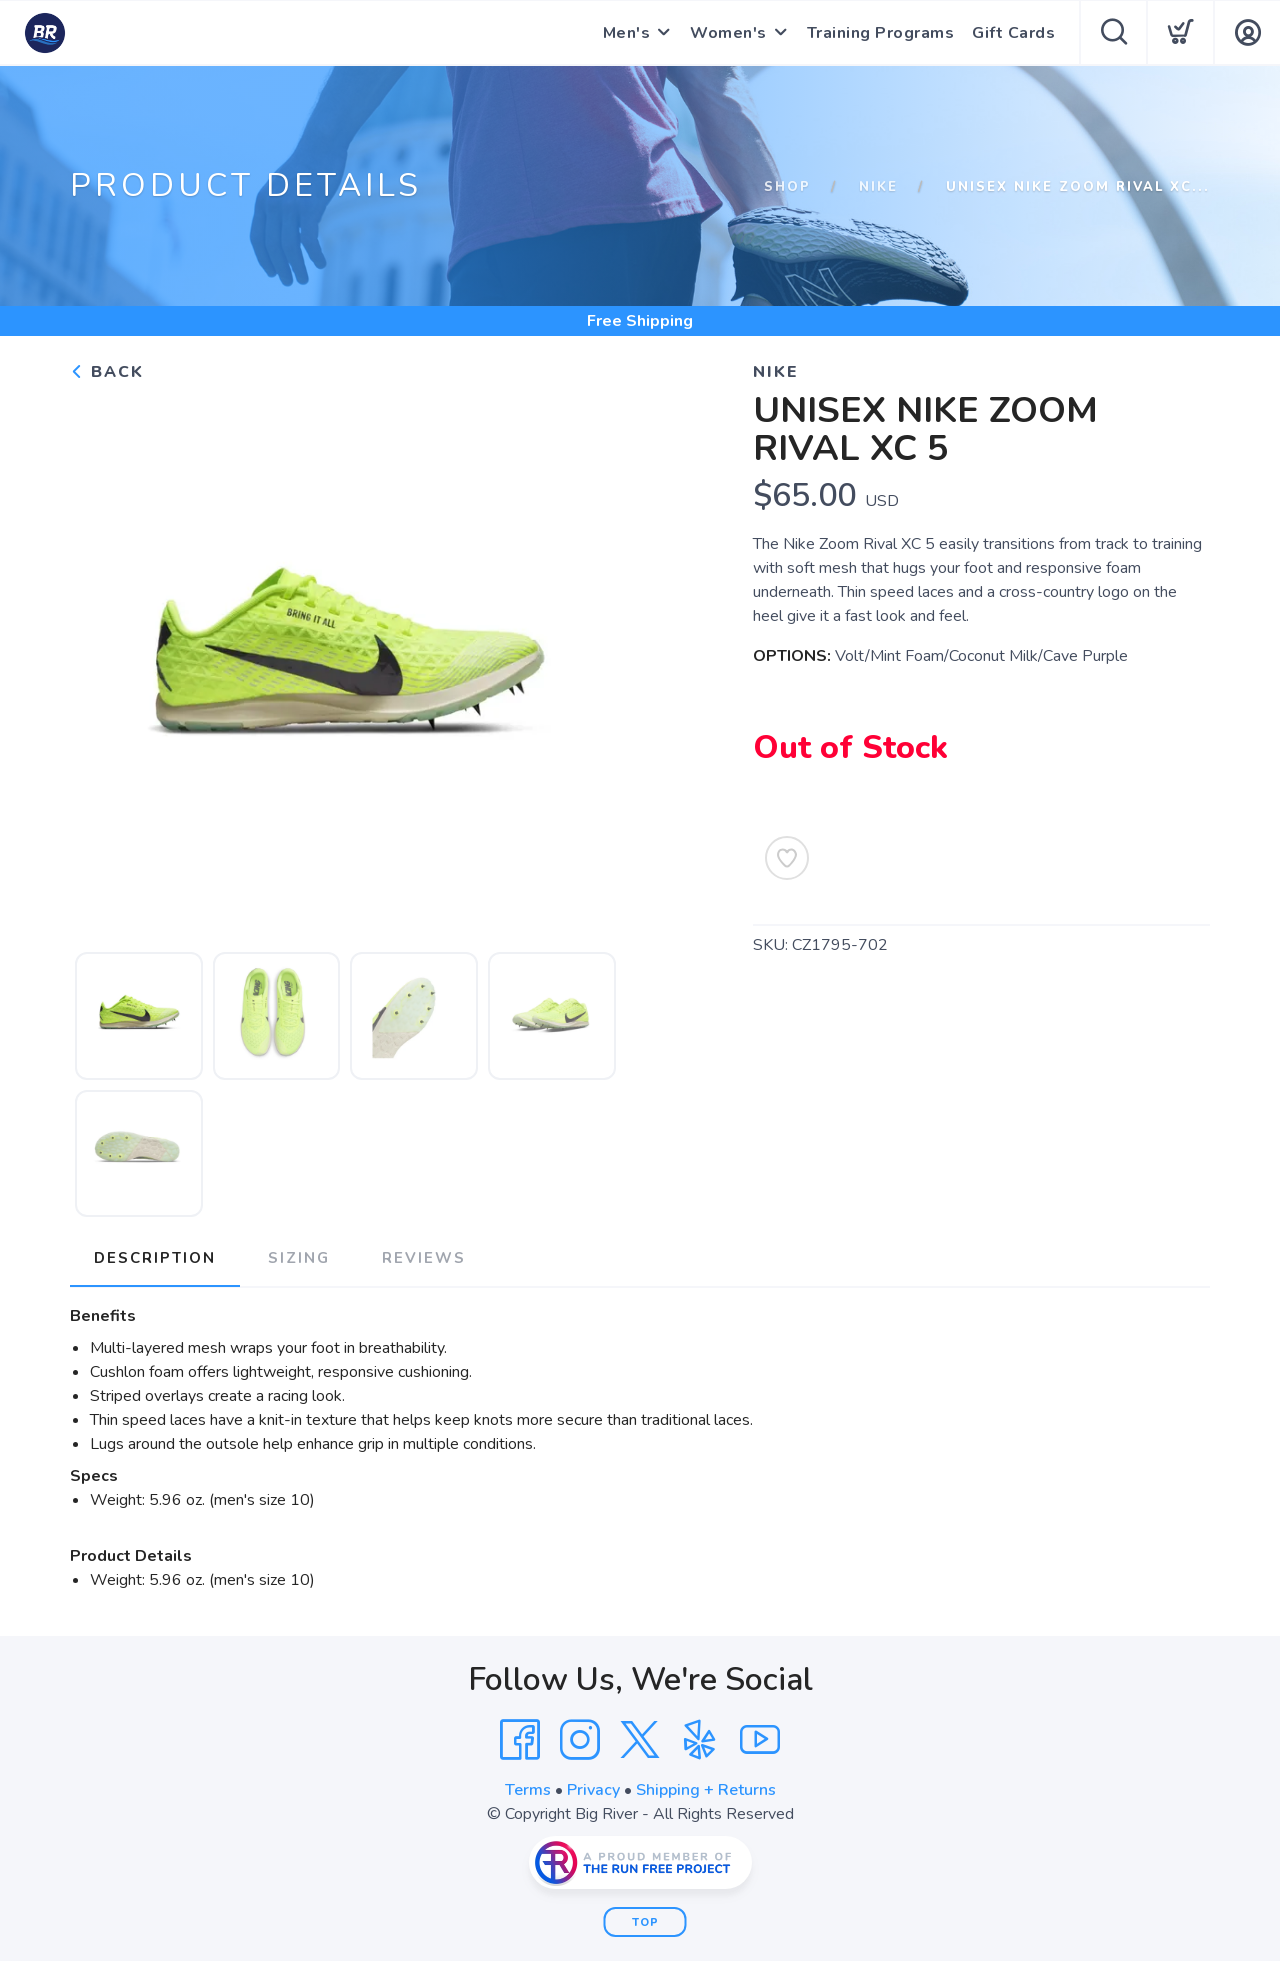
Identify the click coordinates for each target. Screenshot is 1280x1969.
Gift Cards (1013, 33)
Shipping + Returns (706, 1790)
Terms (528, 1790)
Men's (627, 33)
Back (107, 372)
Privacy (593, 1790)
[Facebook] (520, 1740)
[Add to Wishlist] (787, 858)
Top (645, 1922)
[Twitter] (640, 1740)
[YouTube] (760, 1740)
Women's (728, 33)
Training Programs (881, 33)
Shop (787, 187)
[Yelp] (700, 1740)
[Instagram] (580, 1740)
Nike (878, 187)
